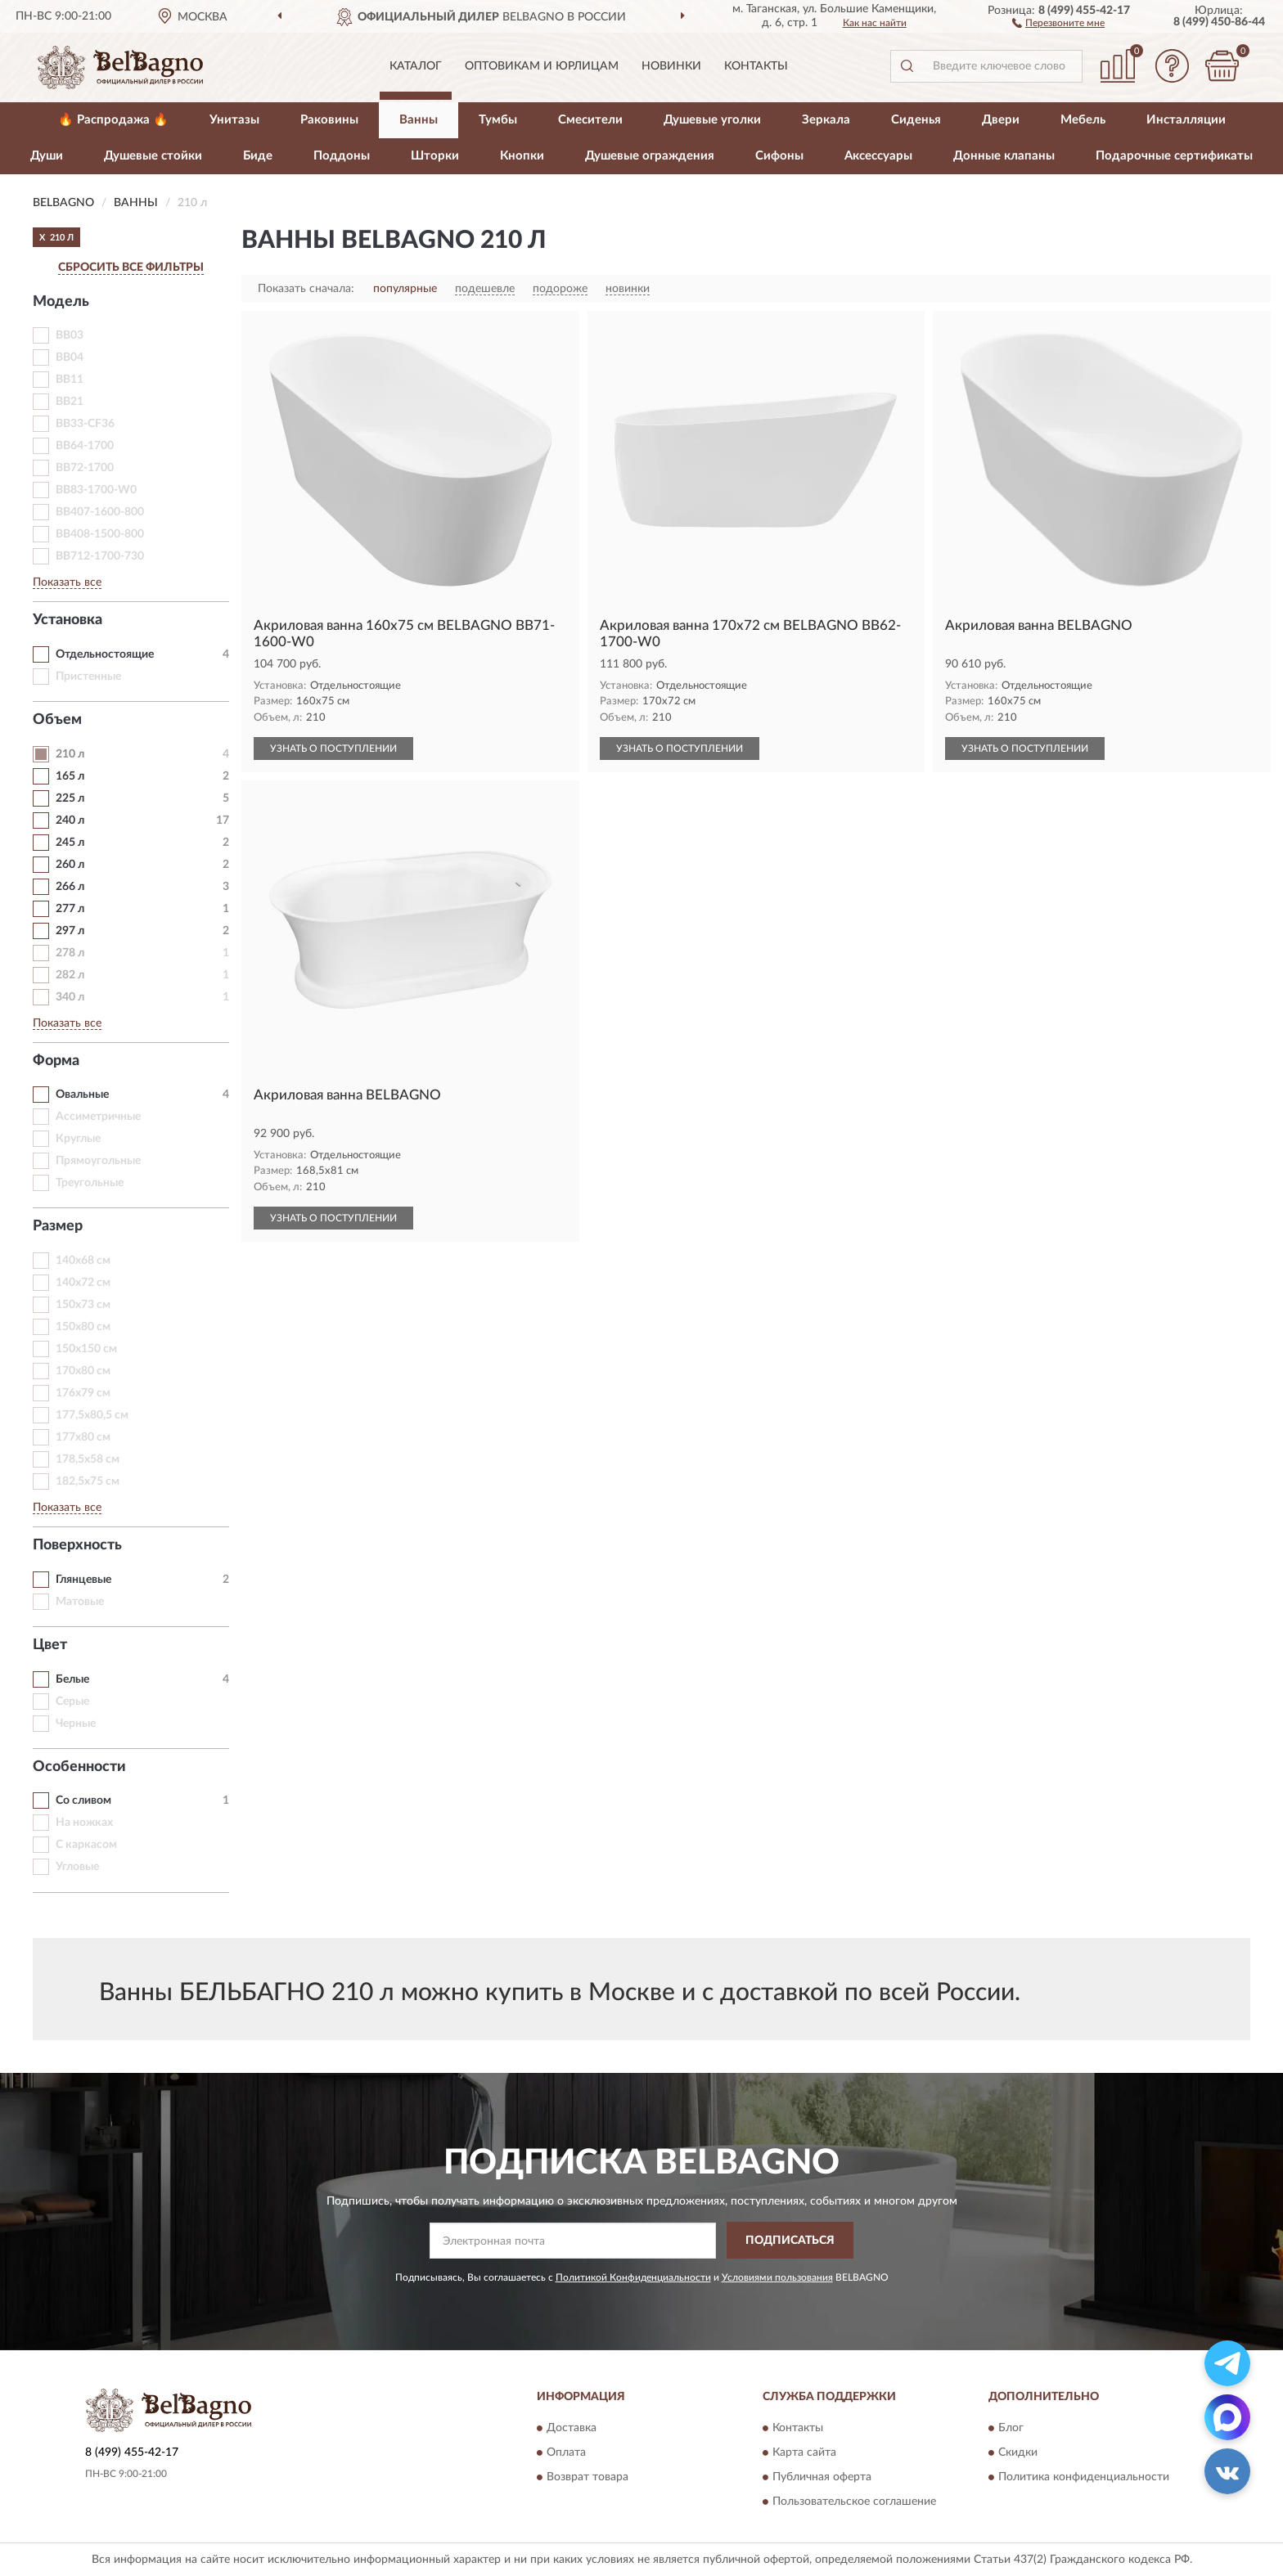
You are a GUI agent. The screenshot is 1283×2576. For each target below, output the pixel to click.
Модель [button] (61, 301)
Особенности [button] (79, 1767)
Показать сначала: (306, 288)
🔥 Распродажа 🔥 (113, 120)
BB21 (69, 401)
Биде (257, 156)
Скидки (1018, 2453)
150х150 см (86, 1349)
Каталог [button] (415, 66)
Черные (76, 1723)
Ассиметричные (98, 1116)
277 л (70, 909)
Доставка (571, 2428)
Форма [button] (56, 1061)
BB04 (69, 357)
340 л (70, 997)
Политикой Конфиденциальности (633, 2277)
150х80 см (83, 1327)
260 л (70, 864)
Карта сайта (804, 2453)
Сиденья (916, 120)
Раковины (329, 120)
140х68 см (83, 1260)
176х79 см (83, 1393)
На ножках (84, 1822)
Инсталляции (1186, 120)
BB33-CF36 (85, 423)
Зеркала (826, 120)
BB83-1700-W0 (96, 490)
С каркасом (86, 1844)
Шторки (435, 156)
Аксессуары (878, 156)
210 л (70, 754)
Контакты (756, 66)
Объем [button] (57, 720)
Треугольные (90, 1183)
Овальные (82, 1094)
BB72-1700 (85, 468)
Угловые (77, 1866)
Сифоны (779, 156)
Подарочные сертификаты (1174, 156)
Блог (1011, 2428)
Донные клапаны (1004, 156)
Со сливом (83, 1800)
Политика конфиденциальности (1083, 2478)
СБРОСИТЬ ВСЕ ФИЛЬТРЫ (131, 267)
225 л (70, 798)
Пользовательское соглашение (854, 2502)
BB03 (69, 335)
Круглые (78, 1138)
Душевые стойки (153, 156)
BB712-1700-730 (100, 556)
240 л (70, 820)
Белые (72, 1679)
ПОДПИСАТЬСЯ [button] (790, 2240)
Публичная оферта (821, 2478)
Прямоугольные (98, 1161)
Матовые (80, 1601)
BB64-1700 (85, 446)
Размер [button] (58, 1226)
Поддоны (341, 156)
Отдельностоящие (105, 654)
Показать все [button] (67, 582)
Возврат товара (587, 2478)
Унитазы (234, 120)
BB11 (69, 379)
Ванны (418, 120)
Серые (72, 1701)
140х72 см (83, 1282)
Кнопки (522, 156)
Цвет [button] (50, 1645)
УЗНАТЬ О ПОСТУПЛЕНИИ (333, 748)
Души (46, 156)
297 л (70, 931)
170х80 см (83, 1371)
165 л (70, 776)
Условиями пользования (777, 2277)
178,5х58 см (87, 1459)
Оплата (566, 2453)
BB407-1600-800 (100, 512)
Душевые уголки (712, 120)
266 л (70, 886)
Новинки (671, 66)
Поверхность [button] (77, 1545)
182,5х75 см (87, 1481)
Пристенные (88, 676)
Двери (1001, 120)
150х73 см (83, 1304)
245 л (70, 842)
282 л (70, 975)
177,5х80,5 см (92, 1415)
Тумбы (498, 120)
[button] (1058, 22)
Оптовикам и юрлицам (542, 66)
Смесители (590, 120)
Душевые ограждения (649, 156)
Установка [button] (67, 620)
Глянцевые (83, 1579)
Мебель (1082, 120)
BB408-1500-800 (100, 534)
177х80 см (83, 1437)
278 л (70, 953)
